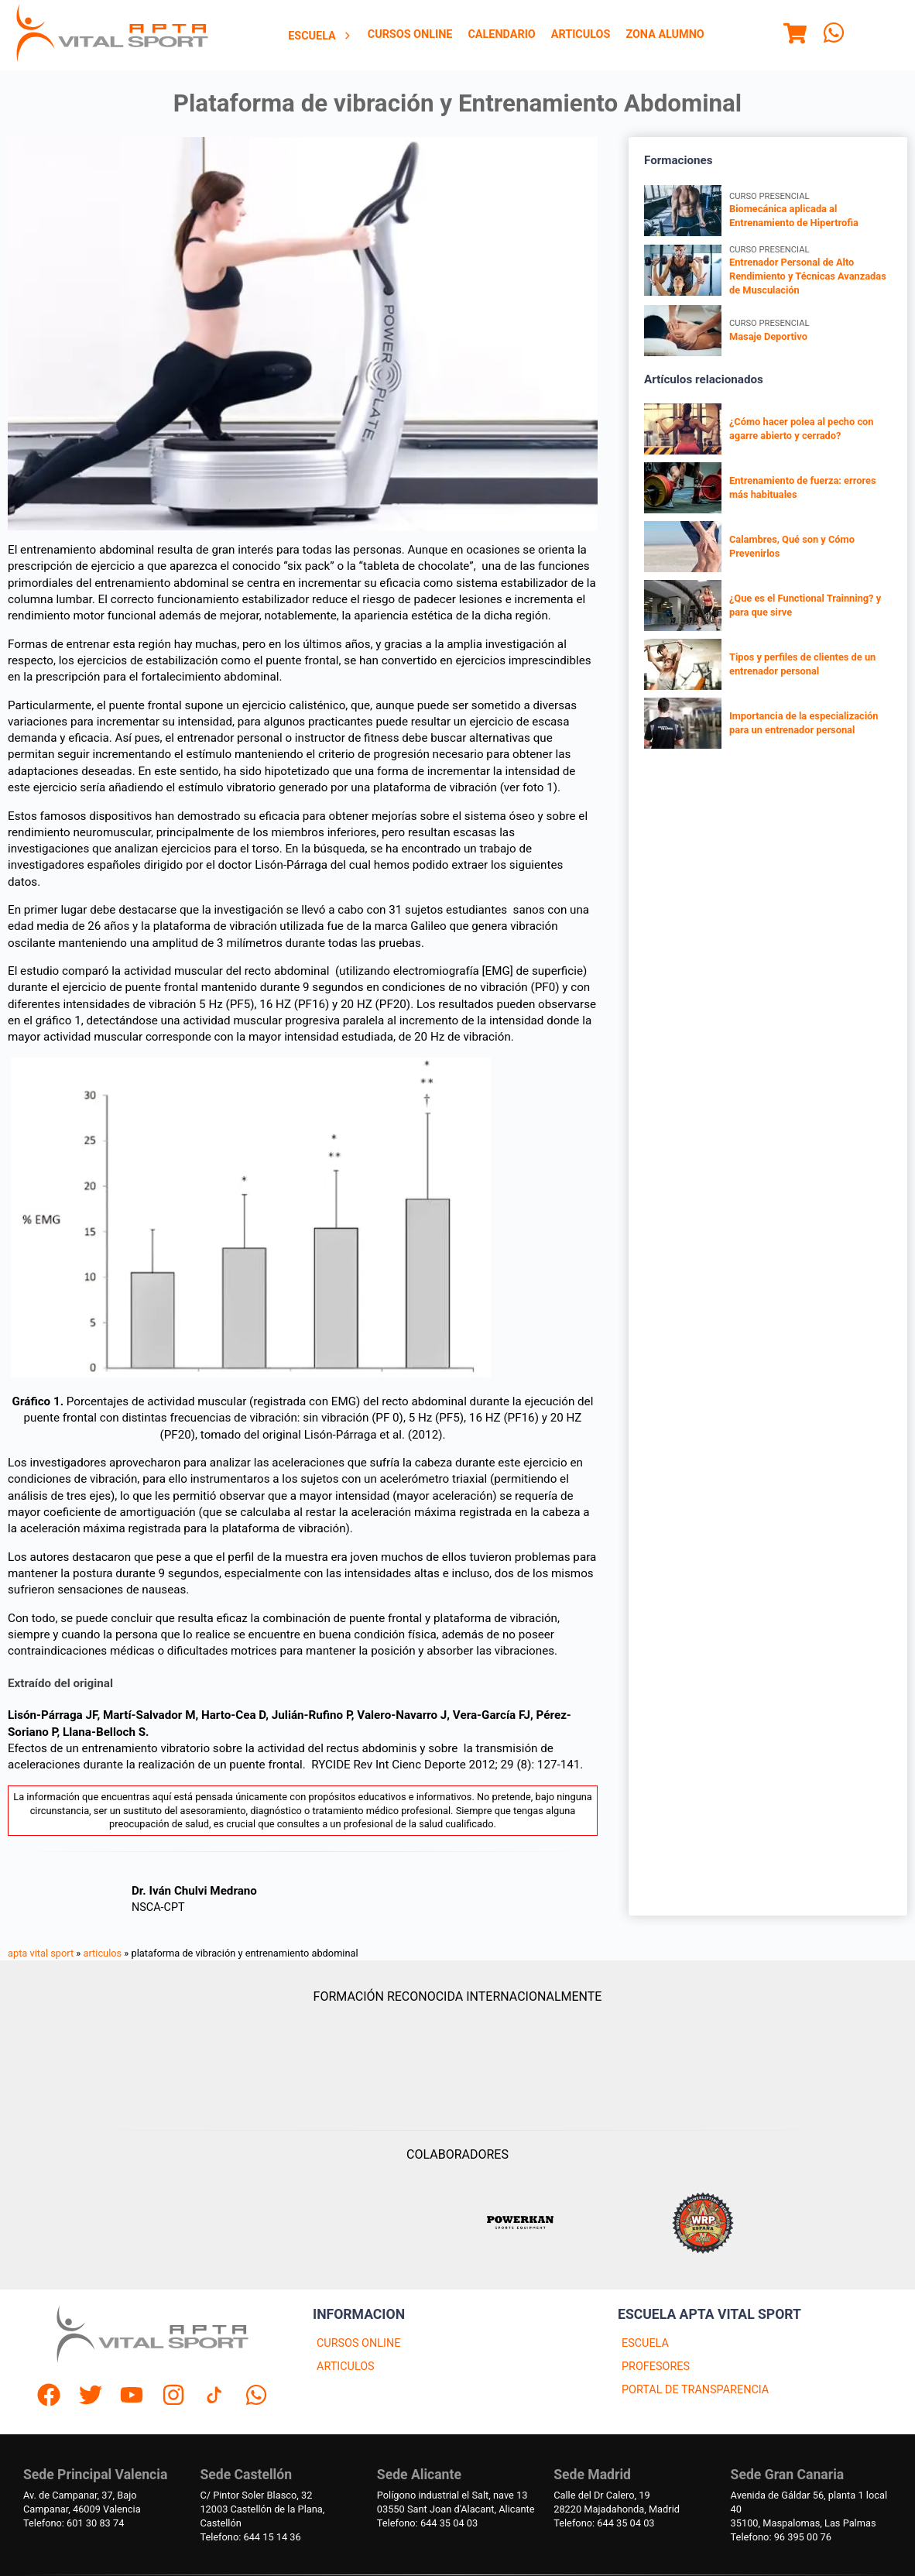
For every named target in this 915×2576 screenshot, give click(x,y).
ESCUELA (645, 2343)
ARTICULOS (346, 2366)
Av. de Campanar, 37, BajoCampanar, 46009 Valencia (82, 2502)
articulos (103, 1953)
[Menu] (795, 35)
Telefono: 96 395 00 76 (781, 2537)
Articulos (581, 34)
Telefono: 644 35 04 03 (427, 2523)
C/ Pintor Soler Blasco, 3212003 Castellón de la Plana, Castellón (262, 2509)
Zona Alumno (664, 34)
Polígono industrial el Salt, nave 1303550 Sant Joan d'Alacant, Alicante (456, 2502)
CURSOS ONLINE (358, 2343)
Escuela (320, 36)
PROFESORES (656, 2366)
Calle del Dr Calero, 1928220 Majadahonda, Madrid (616, 2502)
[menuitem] (320, 35)
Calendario (501, 34)
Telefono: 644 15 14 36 (250, 2537)
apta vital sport (41, 1953)
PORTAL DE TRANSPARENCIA (695, 2389)
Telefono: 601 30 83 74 (73, 2523)
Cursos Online (410, 34)
